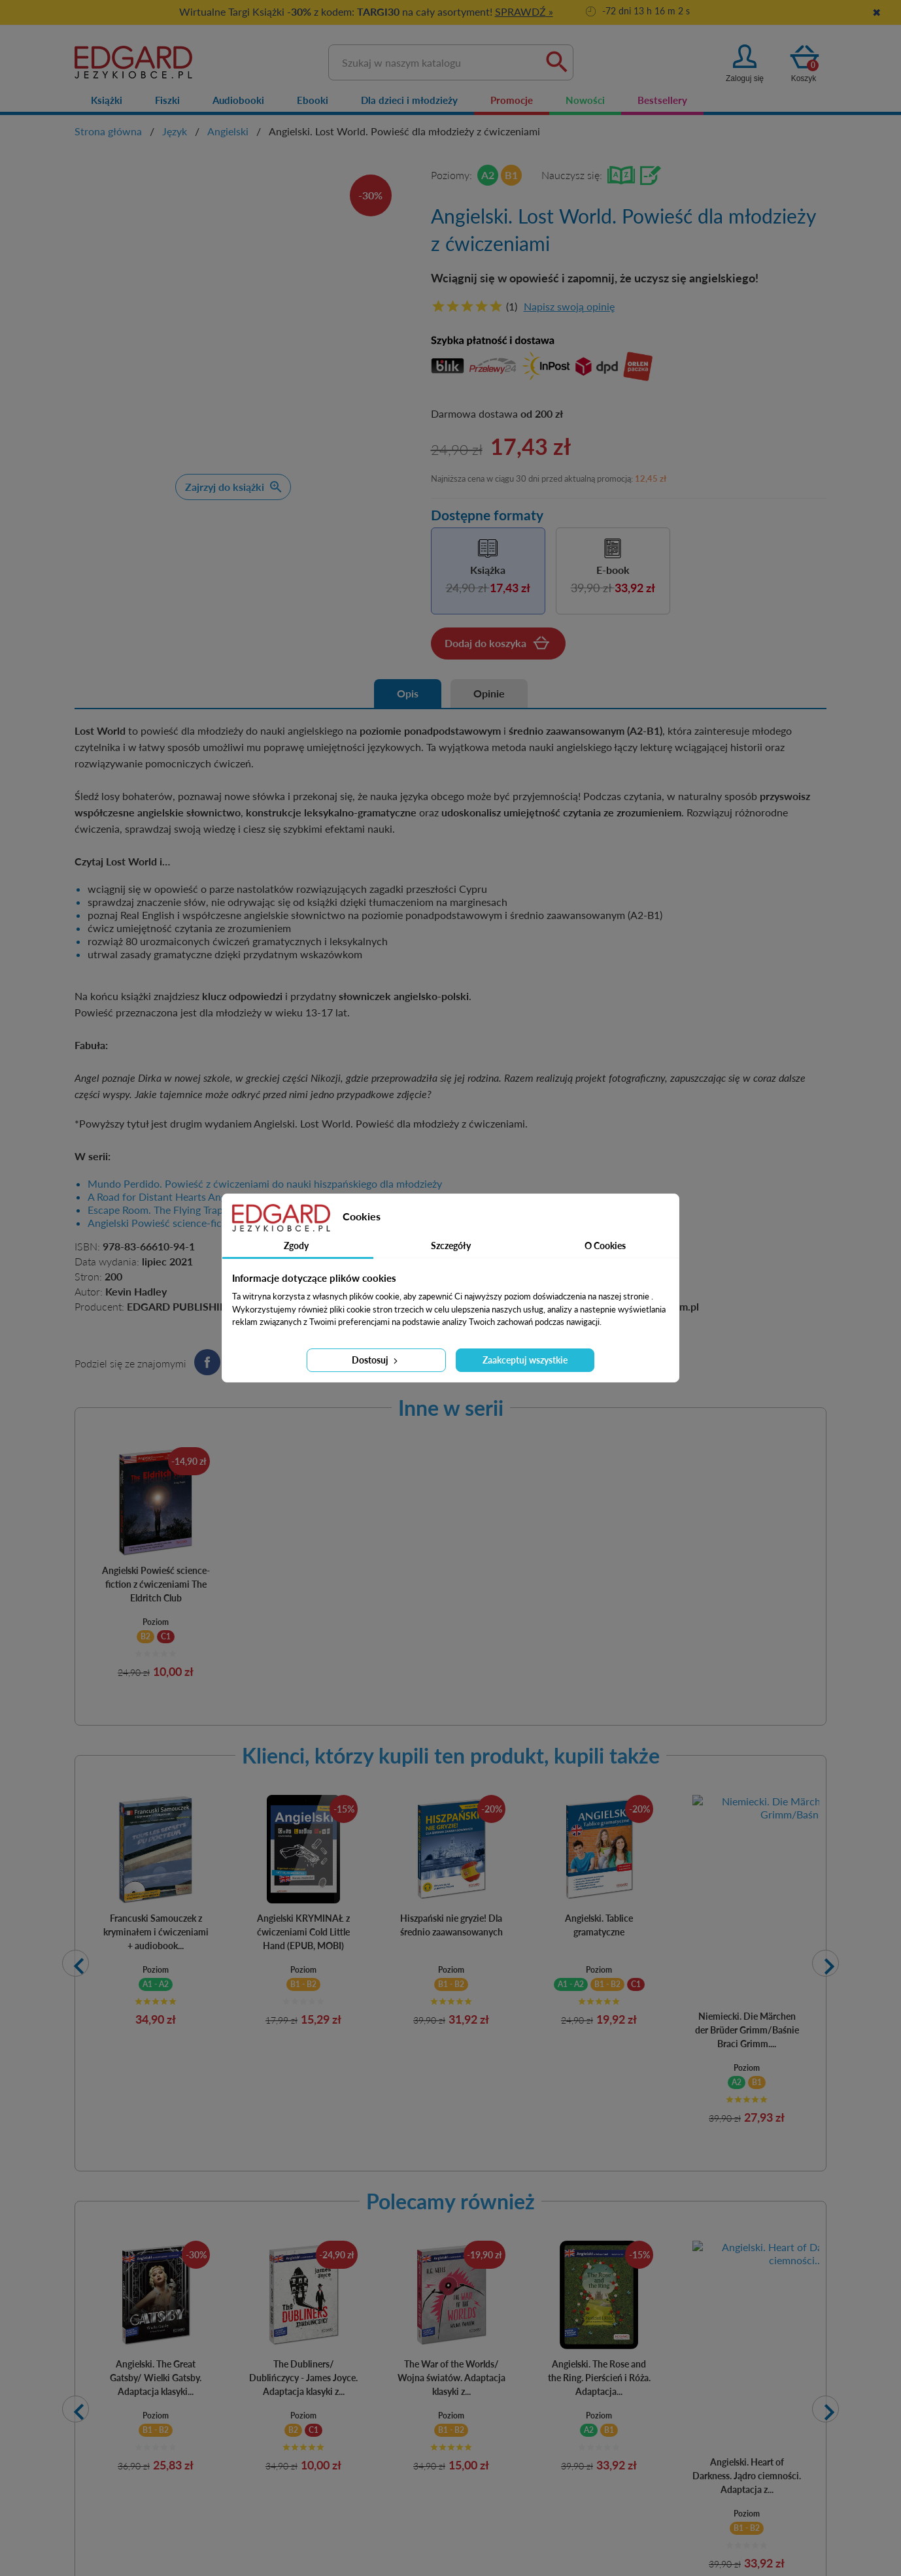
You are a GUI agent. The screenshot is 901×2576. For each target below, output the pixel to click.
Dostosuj (376, 1359)
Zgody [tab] (296, 1245)
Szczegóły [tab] (451, 1245)
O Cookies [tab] (605, 1245)
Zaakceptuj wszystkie (525, 1359)
